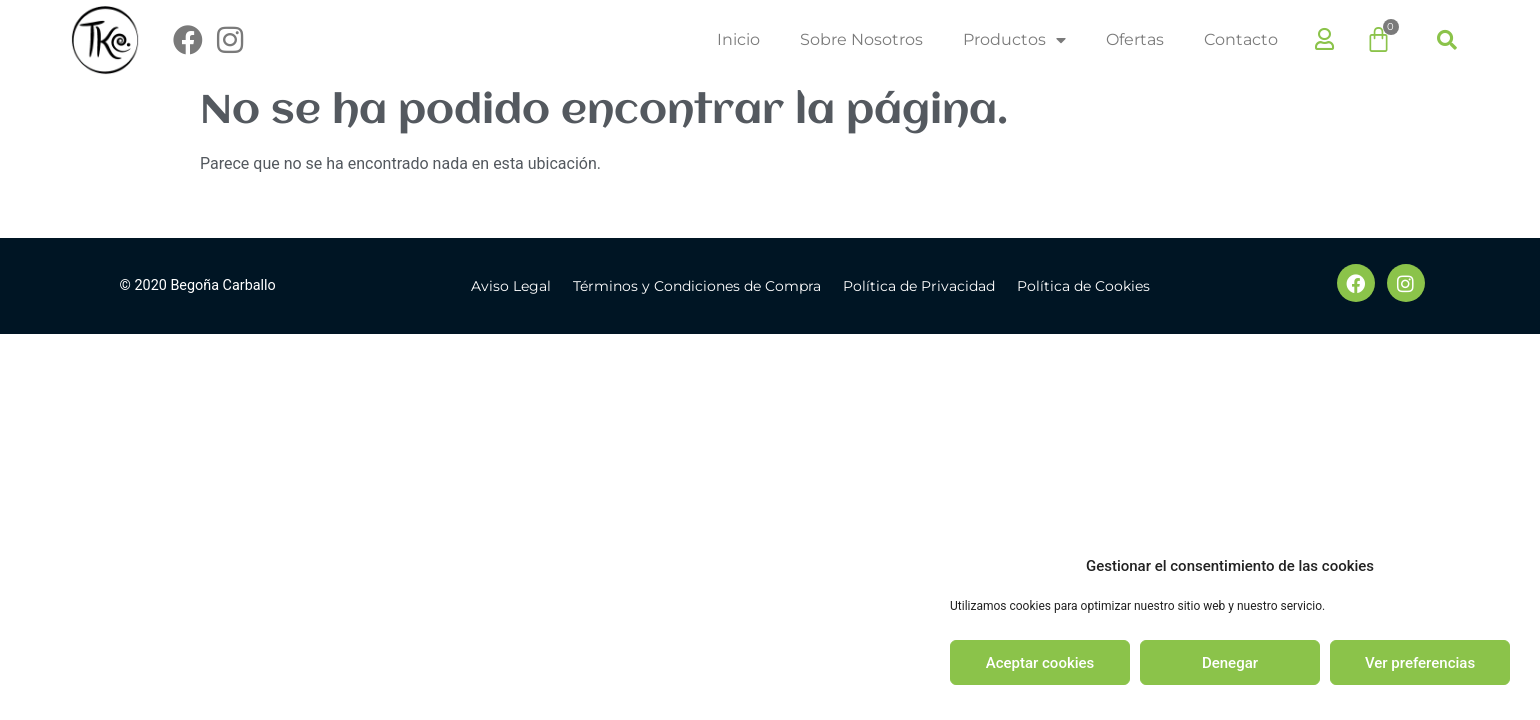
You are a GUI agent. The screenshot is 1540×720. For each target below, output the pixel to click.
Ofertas (1135, 39)
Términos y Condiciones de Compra (697, 286)
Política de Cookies (1083, 286)
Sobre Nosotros (861, 39)
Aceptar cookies (1040, 663)
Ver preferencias (1420, 663)
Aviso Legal (511, 286)
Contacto (1241, 39)
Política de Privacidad (919, 286)
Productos (1014, 40)
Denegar (1230, 663)
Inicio (738, 39)
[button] (1447, 40)
